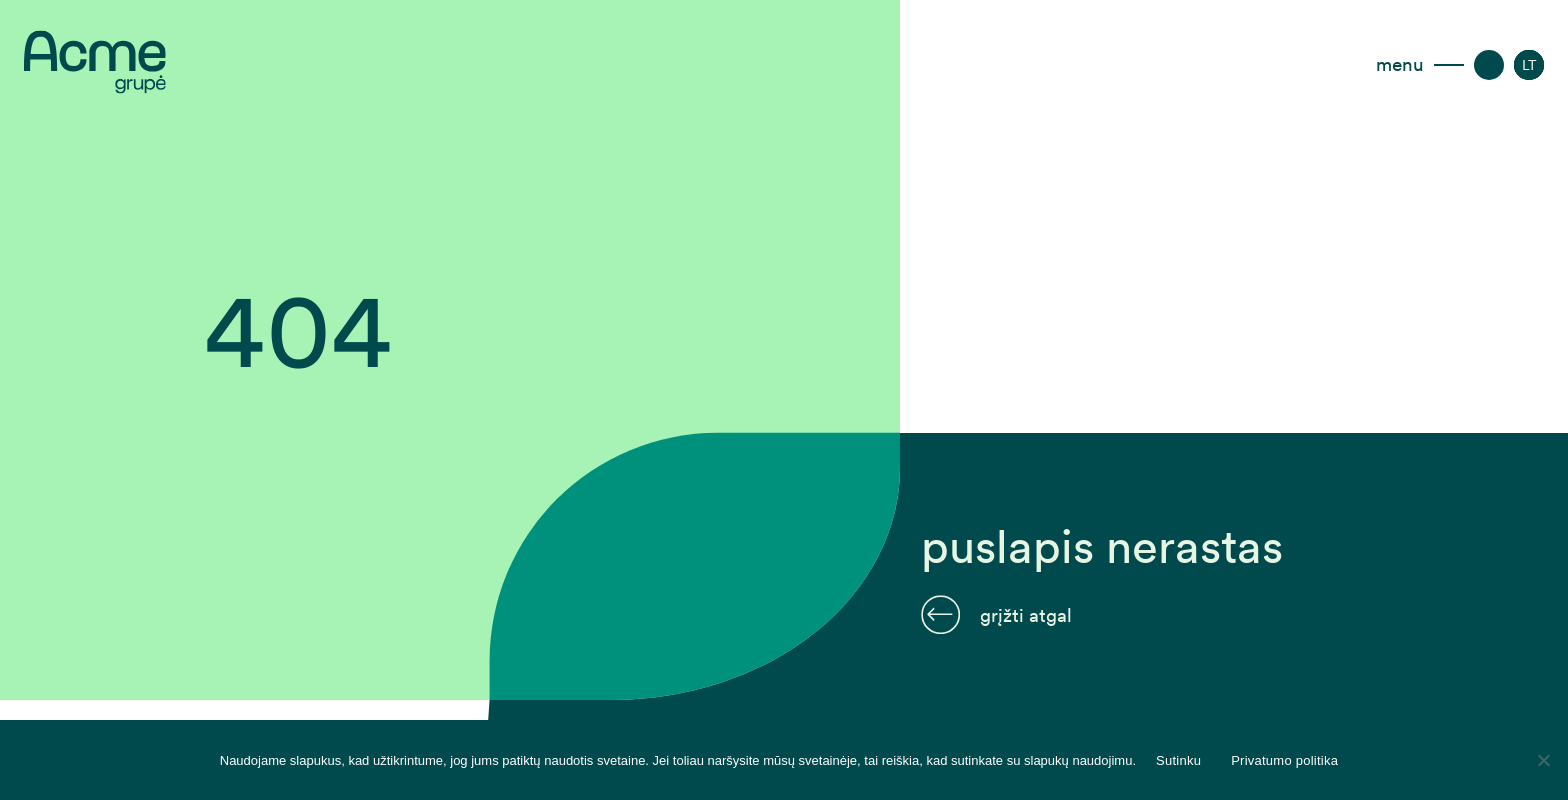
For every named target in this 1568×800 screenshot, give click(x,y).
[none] (1529, 65)
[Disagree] (1543, 760)
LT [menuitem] (1529, 65)
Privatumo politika (1284, 760)
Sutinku (1178, 760)
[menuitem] (1529, 65)
